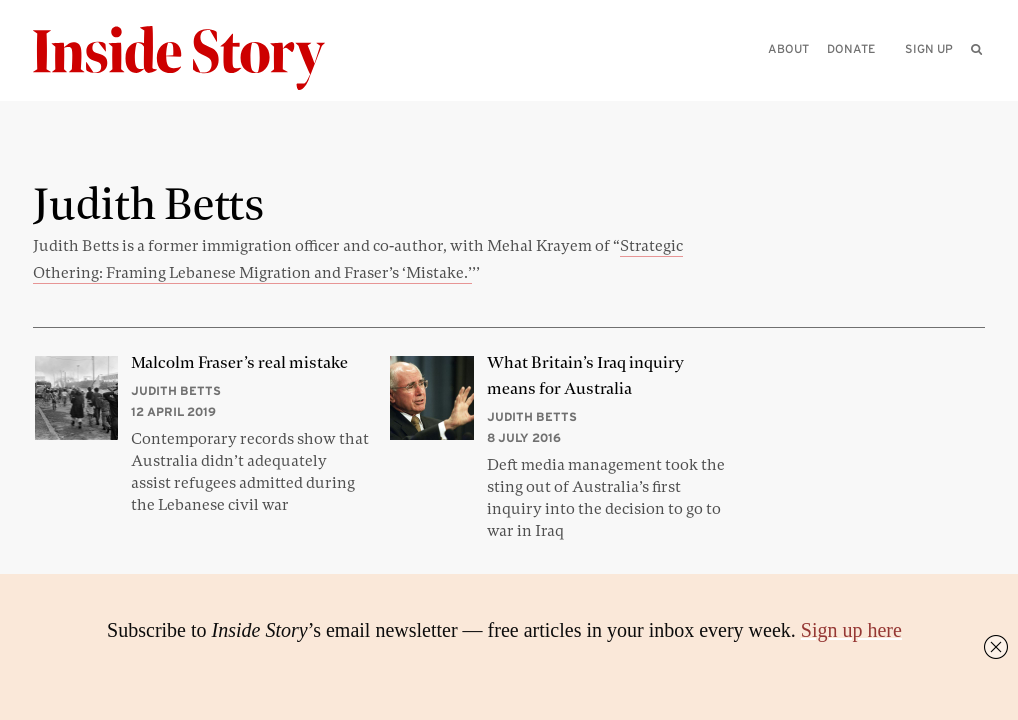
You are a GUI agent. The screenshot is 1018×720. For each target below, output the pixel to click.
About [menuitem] (788, 48)
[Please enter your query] (873, 76)
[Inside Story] (193, 58)
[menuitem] (976, 49)
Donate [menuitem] (851, 48)
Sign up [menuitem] (929, 48)
